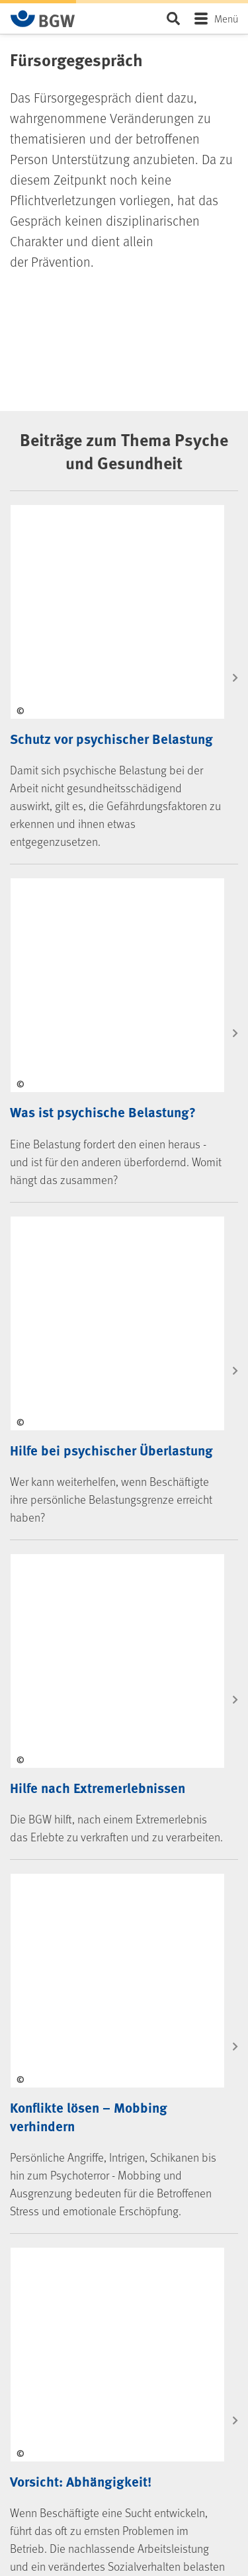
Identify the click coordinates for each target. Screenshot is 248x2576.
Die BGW (45, 1941)
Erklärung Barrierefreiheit (68, 2452)
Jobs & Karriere (50, 2070)
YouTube (49, 2223)
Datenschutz (46, 2521)
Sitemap (38, 2544)
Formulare (41, 1825)
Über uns (39, 2001)
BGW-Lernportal (52, 1895)
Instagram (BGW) (65, 2177)
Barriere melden (52, 2475)
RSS (41, 2269)
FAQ (30, 1779)
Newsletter (54, 2292)
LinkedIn (49, 2153)
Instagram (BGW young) (77, 2200)
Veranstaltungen (53, 1849)
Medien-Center (50, 1802)
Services (45, 1742)
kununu (47, 2246)
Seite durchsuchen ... (173, 18)
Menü (226, 18)
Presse (35, 2047)
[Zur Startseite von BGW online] (43, 18)
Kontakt (91, 1672)
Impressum (43, 2498)
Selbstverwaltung (54, 2024)
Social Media (56, 2116)
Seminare (40, 1872)
